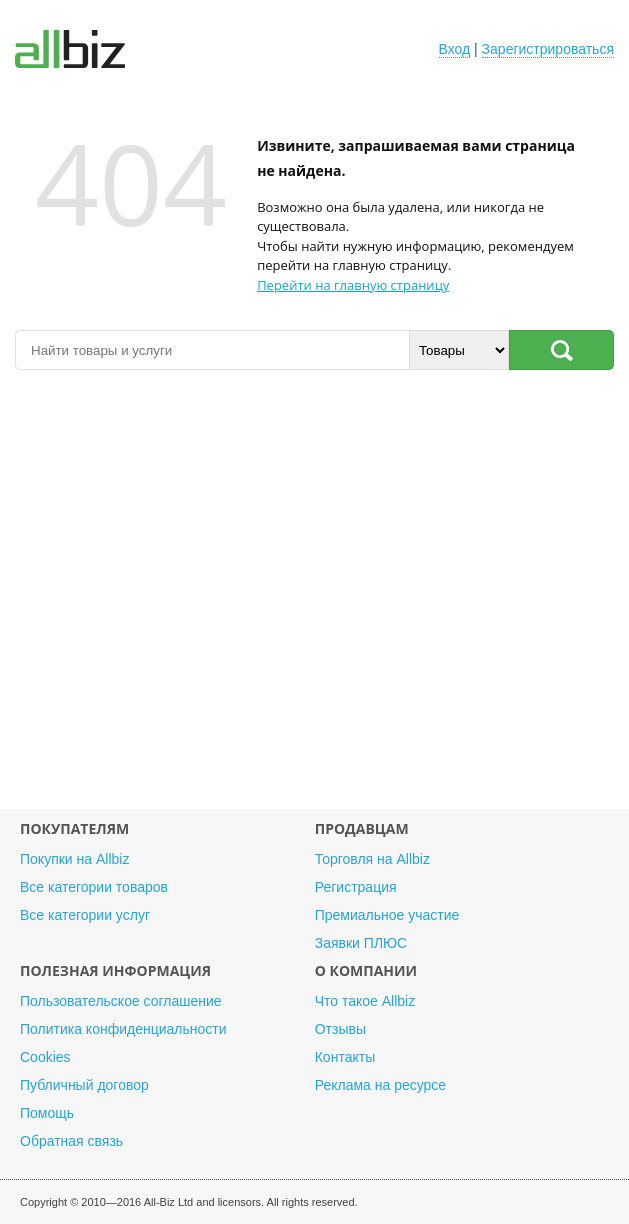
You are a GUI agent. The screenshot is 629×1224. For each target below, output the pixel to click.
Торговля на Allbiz (372, 859)
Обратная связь (71, 1141)
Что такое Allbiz (365, 1001)
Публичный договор (84, 1085)
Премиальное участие (387, 915)
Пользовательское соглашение (121, 1001)
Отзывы (340, 1029)
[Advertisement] (314, 599)
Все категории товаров (94, 887)
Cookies (45, 1057)
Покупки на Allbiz (74, 859)
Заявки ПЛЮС (361, 943)
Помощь (47, 1113)
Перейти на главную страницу (353, 285)
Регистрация (356, 887)
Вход (455, 49)
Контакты (345, 1057)
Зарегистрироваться (548, 49)
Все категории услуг (85, 915)
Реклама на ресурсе (380, 1085)
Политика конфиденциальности (123, 1029)
